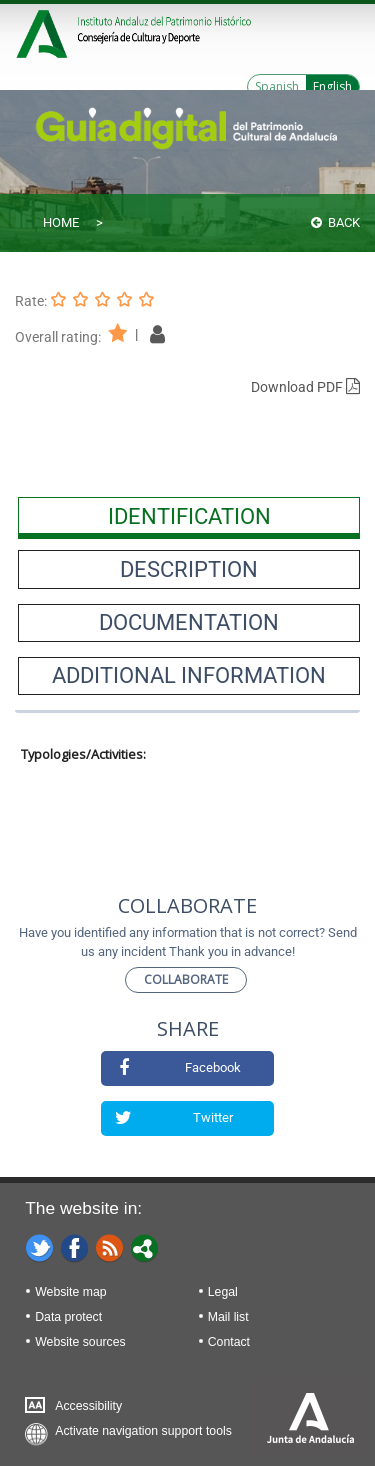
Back (335, 222)
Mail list (228, 1317)
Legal (223, 1292)
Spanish (277, 86)
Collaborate (186, 979)
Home (61, 222)
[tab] (189, 516)
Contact (229, 1342)
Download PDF (305, 387)
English (332, 86)
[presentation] (189, 516)
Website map (70, 1292)
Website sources (80, 1342)
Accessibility (88, 1406)
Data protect (68, 1317)
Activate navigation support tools (143, 1431)
